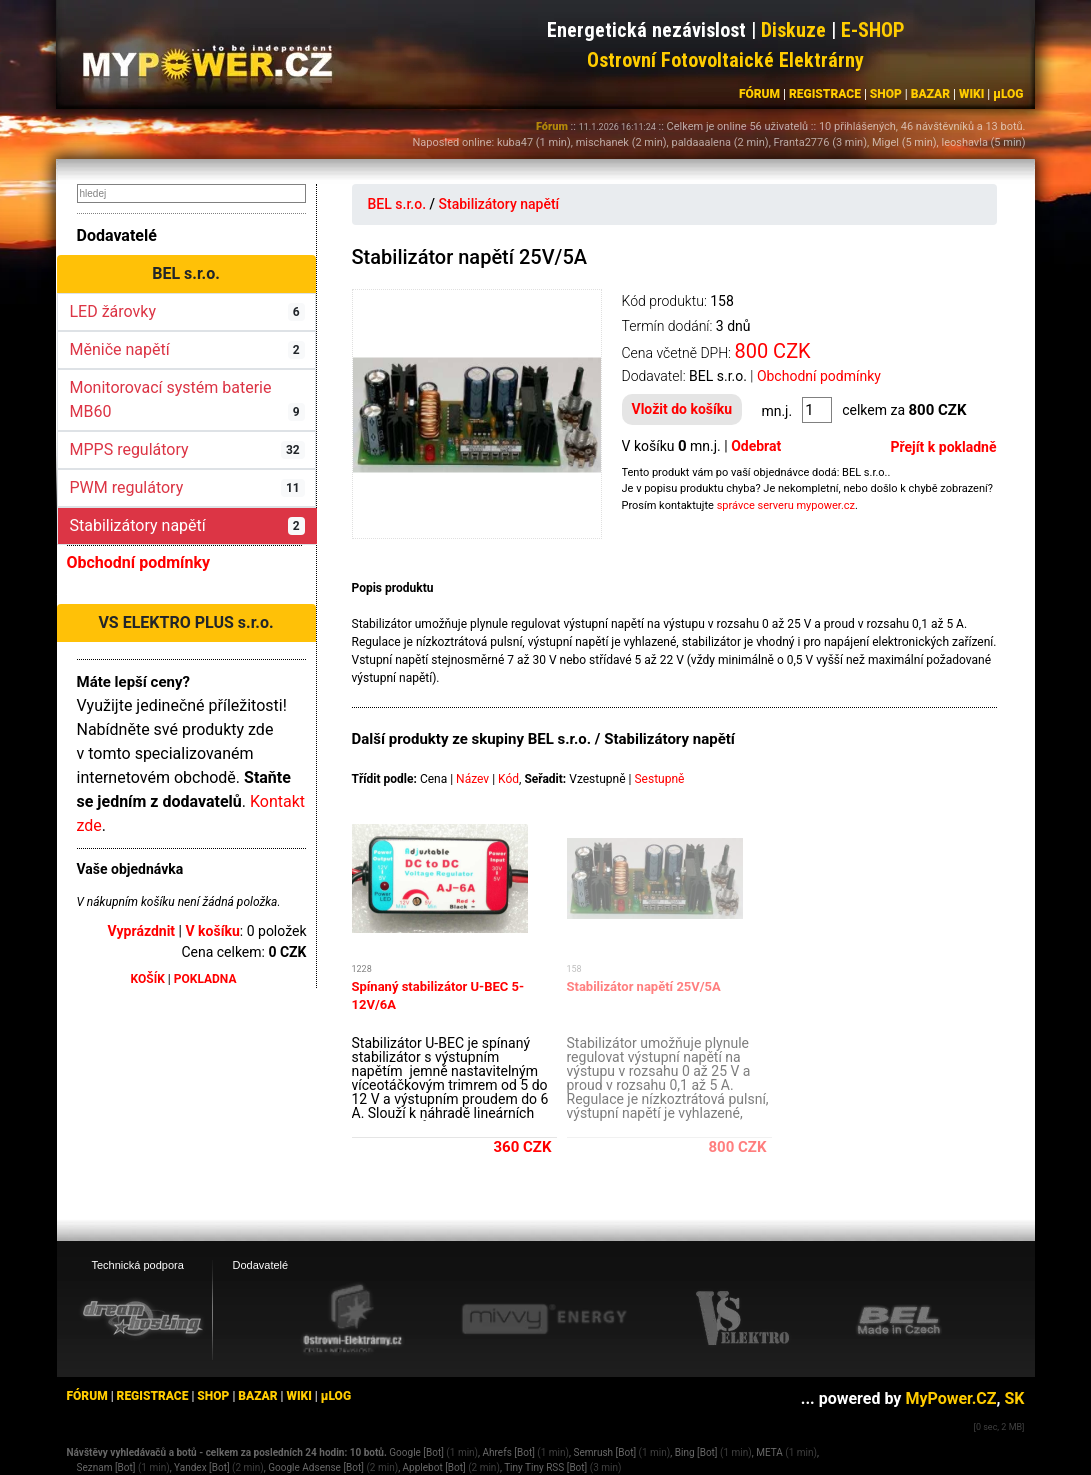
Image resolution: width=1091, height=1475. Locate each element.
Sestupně (659, 779)
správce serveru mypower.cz (786, 505)
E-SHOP (873, 30)
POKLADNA (205, 979)
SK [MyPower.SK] (1014, 1398)
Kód (508, 779)
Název (472, 779)
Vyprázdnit (142, 931)
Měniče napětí (187, 349)
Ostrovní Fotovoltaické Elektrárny (725, 60)
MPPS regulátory (187, 449)
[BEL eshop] (899, 1320)
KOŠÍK (148, 979)
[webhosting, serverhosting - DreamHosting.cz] (142, 1318)
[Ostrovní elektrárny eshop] (353, 1321)
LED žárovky (187, 311)
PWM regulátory (187, 487)
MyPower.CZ (950, 1398)
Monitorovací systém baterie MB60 (187, 399)
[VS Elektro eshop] (743, 1319)
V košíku (212, 931)
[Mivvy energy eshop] (544, 1318)
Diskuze (793, 30)
